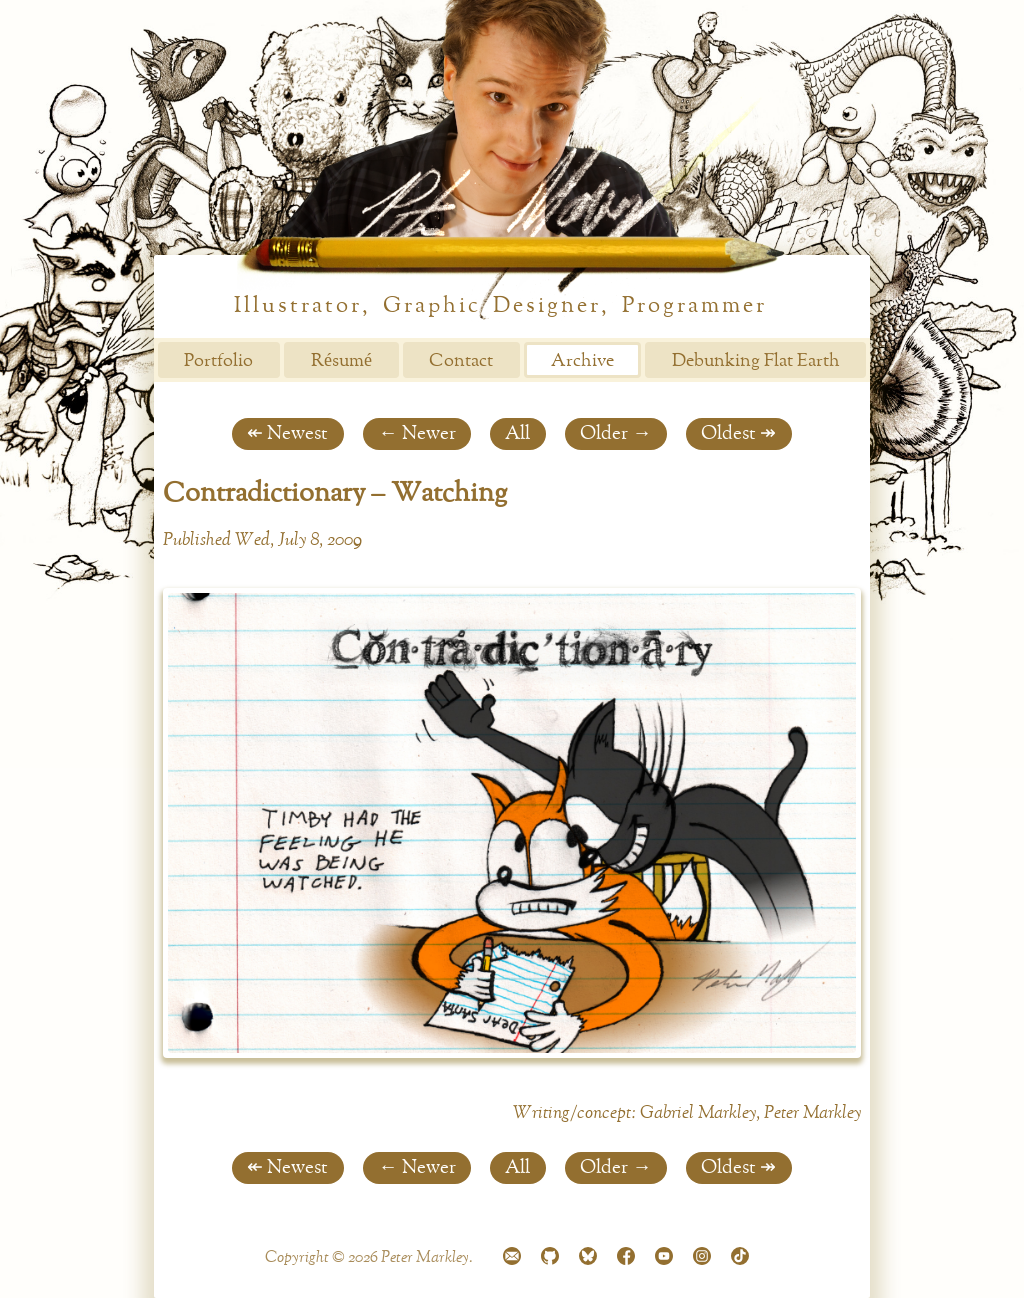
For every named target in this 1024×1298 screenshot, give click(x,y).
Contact (461, 361)
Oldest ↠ (738, 433)
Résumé (341, 361)
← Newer (416, 433)
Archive (582, 361)
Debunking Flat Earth (756, 361)
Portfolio (218, 361)
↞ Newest (287, 433)
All (517, 433)
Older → (615, 433)
